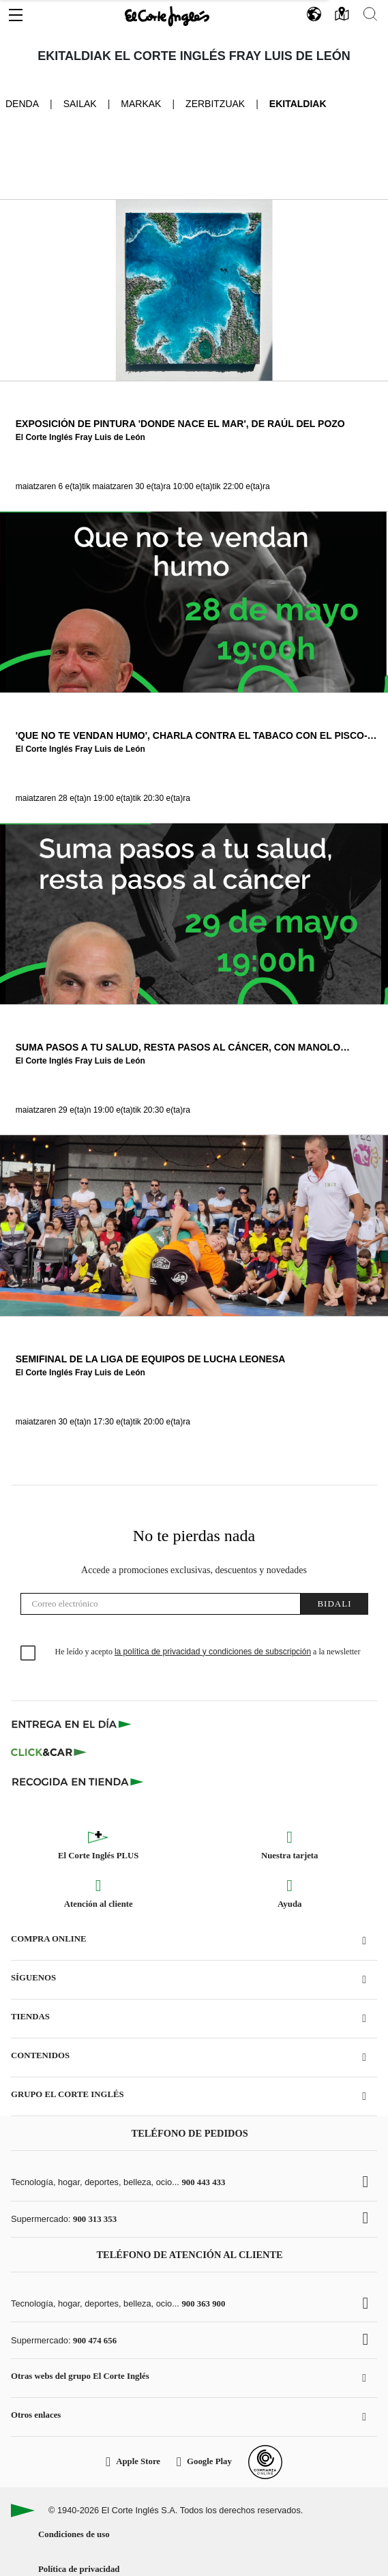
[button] (16, 11)
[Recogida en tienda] (78, 1781)
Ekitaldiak (298, 103)
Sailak (80, 103)
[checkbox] (28, 1653)
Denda (22, 103)
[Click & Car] (49, 1752)
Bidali (334, 1603)
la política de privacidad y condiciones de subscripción (213, 1651)
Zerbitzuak (215, 103)
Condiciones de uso (74, 2534)
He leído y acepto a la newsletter (208, 1651)
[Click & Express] (72, 1724)
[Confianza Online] (265, 2462)
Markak (141, 103)
